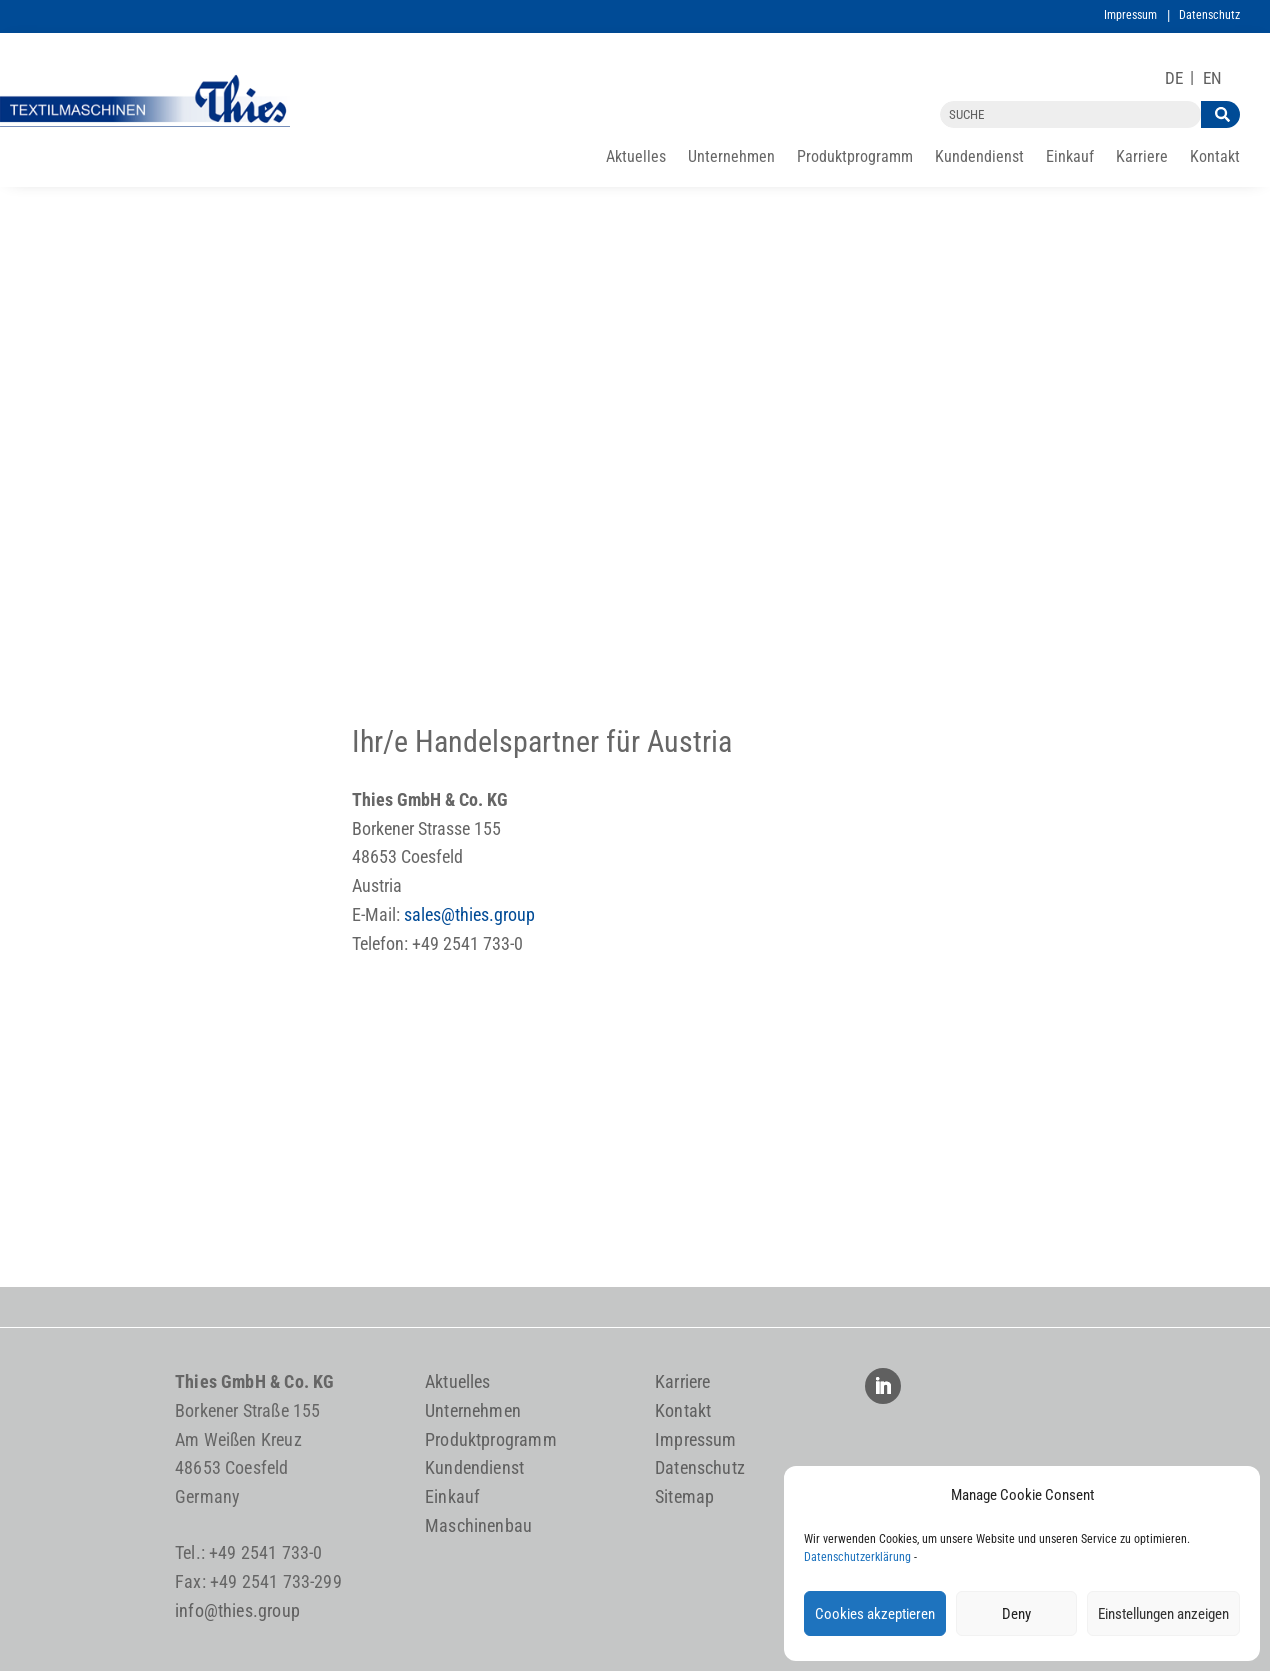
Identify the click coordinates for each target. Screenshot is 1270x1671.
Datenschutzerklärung (857, 1557)
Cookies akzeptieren (875, 1614)
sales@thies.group (469, 914)
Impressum (1130, 15)
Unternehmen (731, 158)
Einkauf (1070, 158)
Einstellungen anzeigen (1163, 1614)
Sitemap (684, 1496)
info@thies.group (237, 1610)
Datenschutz (1209, 15)
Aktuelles (636, 158)
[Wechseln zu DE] (1174, 78)
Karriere (1142, 158)
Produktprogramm (855, 158)
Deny (1016, 1614)
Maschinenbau (478, 1525)
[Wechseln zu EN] (1212, 78)
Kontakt (1215, 158)
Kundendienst (979, 158)
